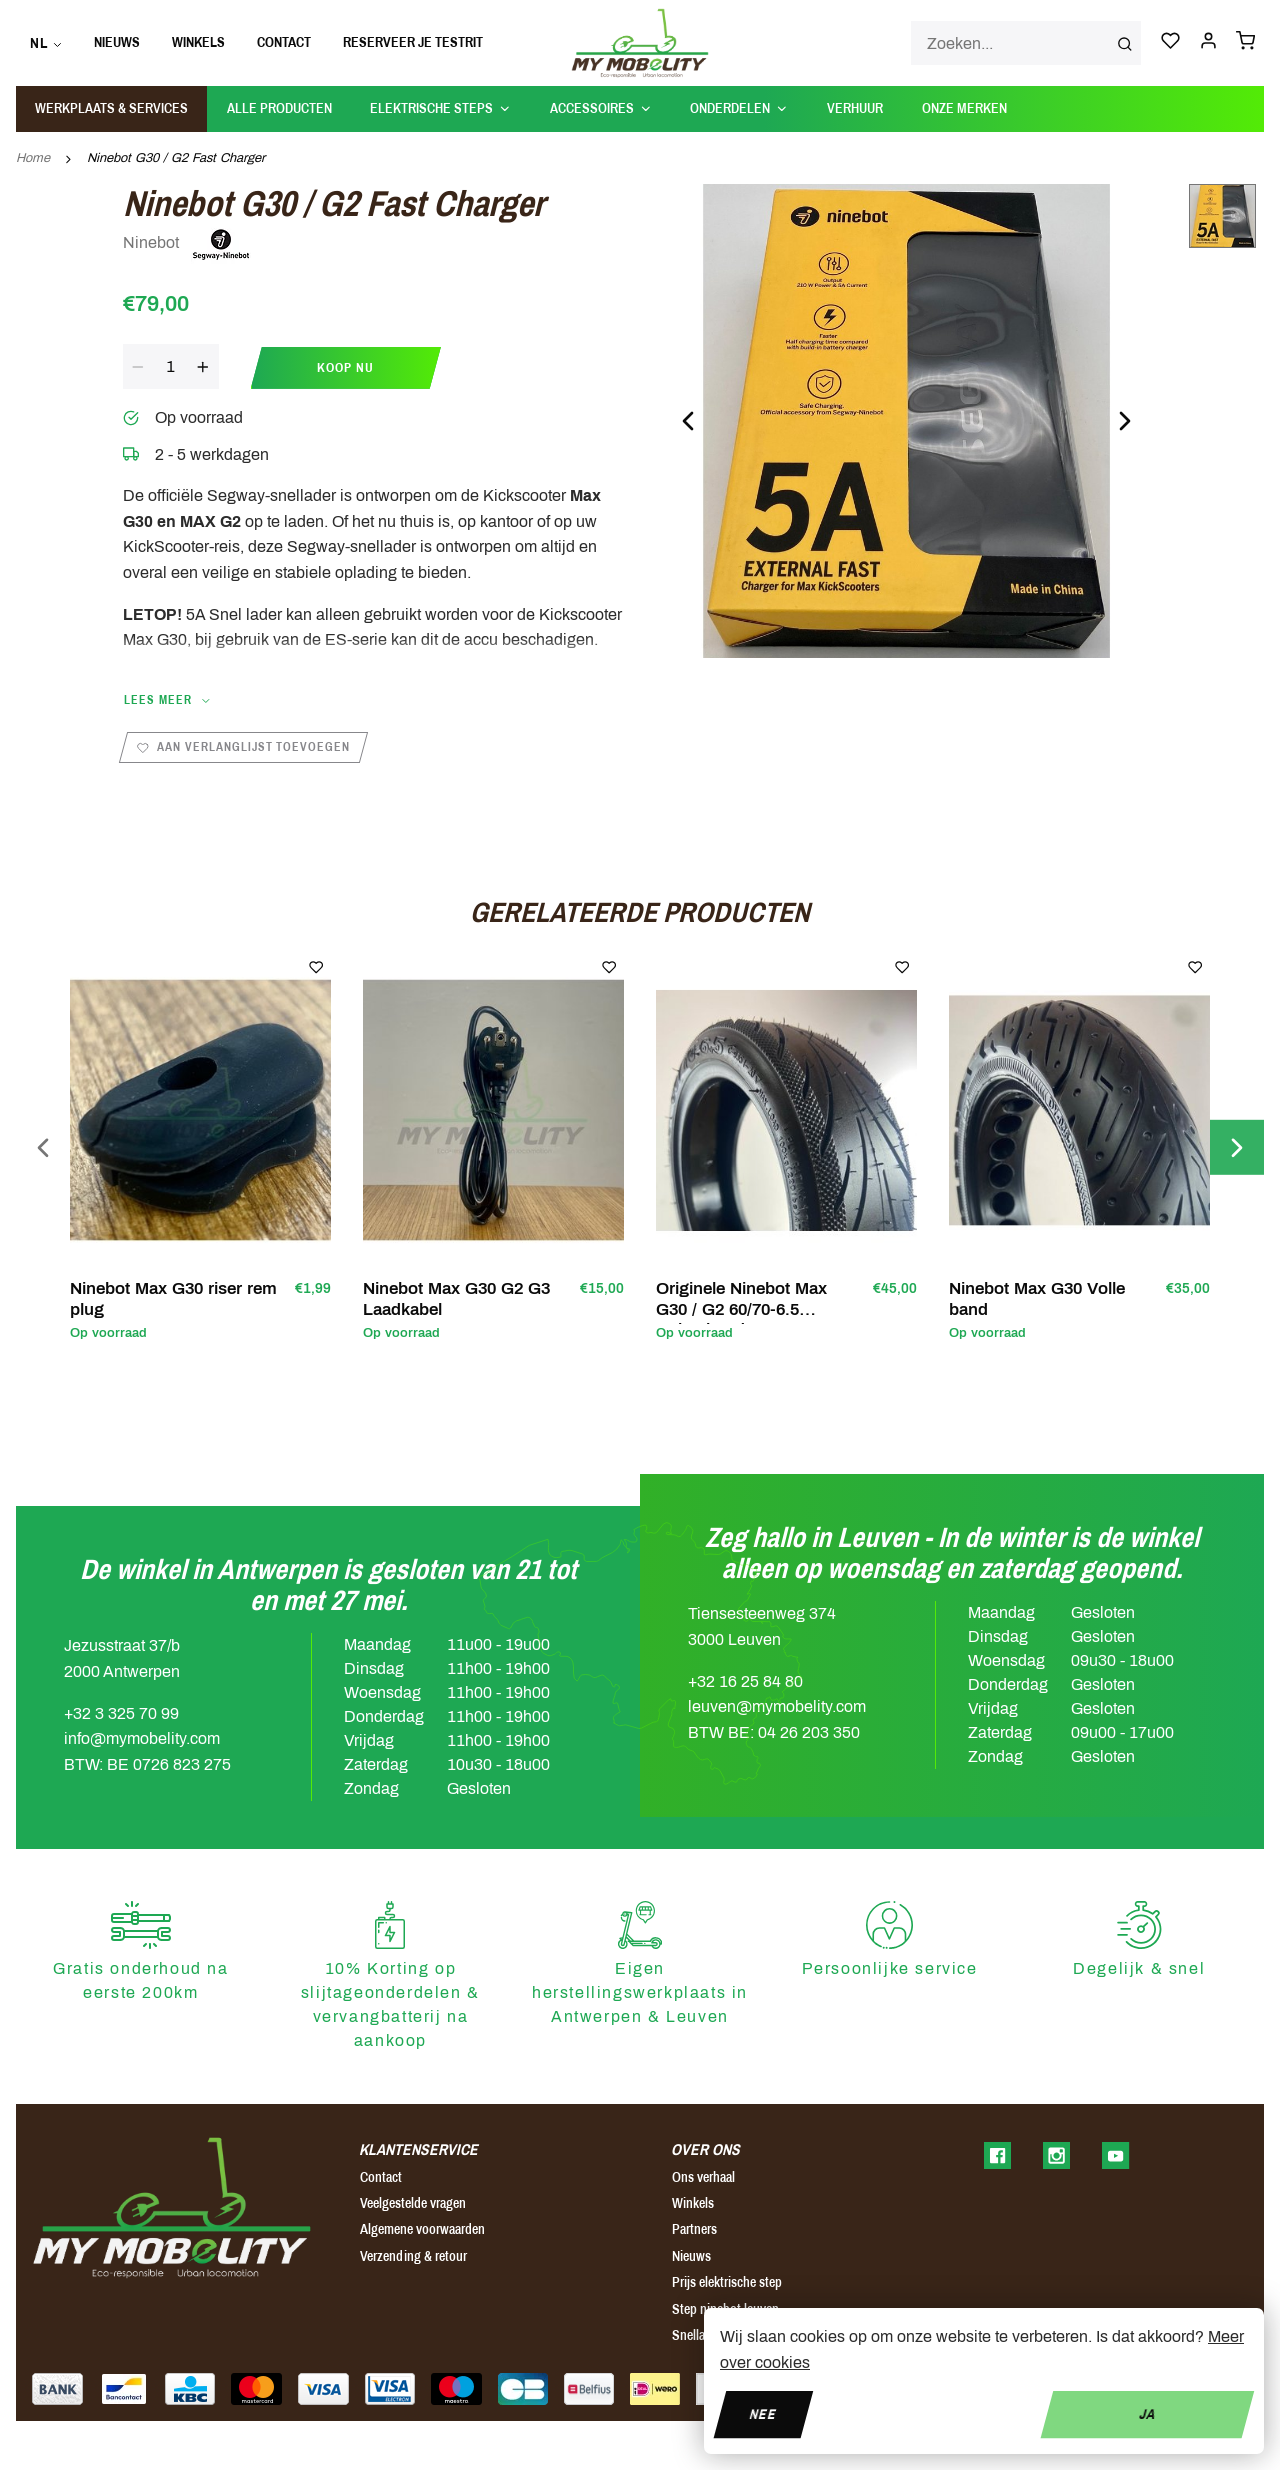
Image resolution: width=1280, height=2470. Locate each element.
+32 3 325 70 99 (121, 1713)
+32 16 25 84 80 (745, 1681)
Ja (1147, 2413)
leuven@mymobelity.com (777, 1706)
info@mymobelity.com (142, 1738)
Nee (763, 2413)
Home (33, 158)
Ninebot (187, 244)
